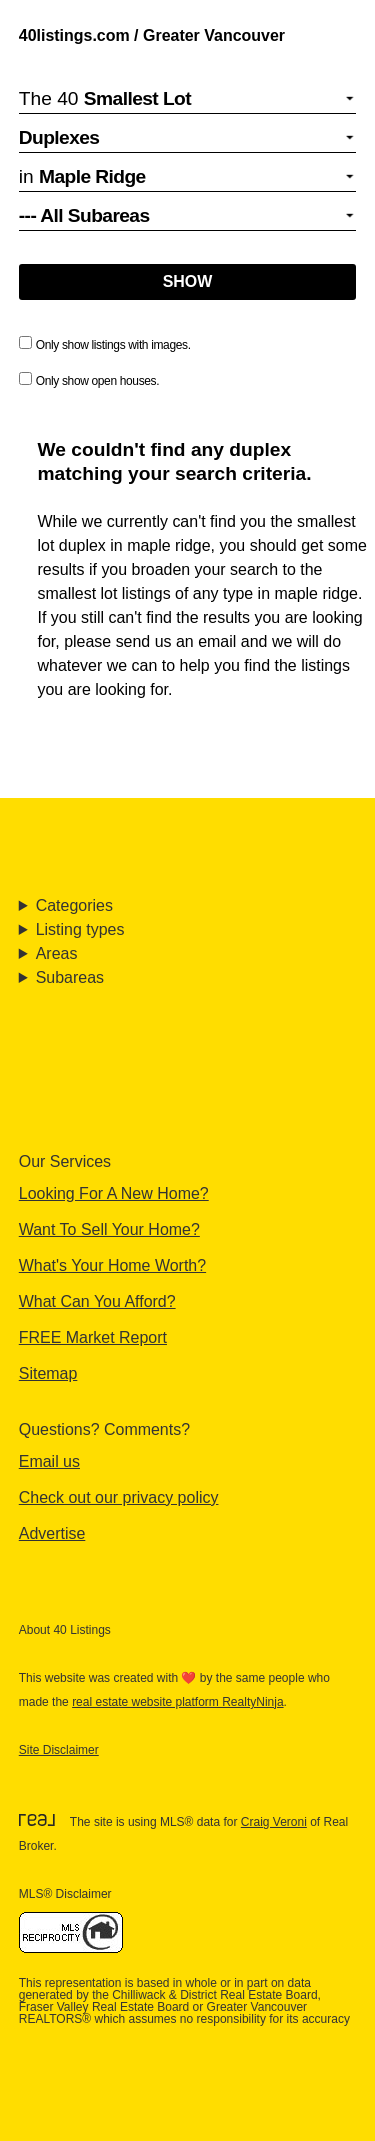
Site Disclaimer (59, 1750)
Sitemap (48, 1373)
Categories (74, 905)
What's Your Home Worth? (112, 1265)
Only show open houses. (89, 380)
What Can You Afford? (97, 1301)
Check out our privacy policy (119, 1497)
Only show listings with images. (105, 344)
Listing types (80, 929)
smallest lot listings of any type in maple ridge (198, 593)
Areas (57, 953)
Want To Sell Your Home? (109, 1229)
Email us (49, 1461)
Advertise (52, 1533)
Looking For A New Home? (114, 1193)
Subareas (70, 977)
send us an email (176, 641)
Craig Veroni (274, 1822)
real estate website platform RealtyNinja (177, 1702)
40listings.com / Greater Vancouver (152, 35)
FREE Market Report (93, 1337)
